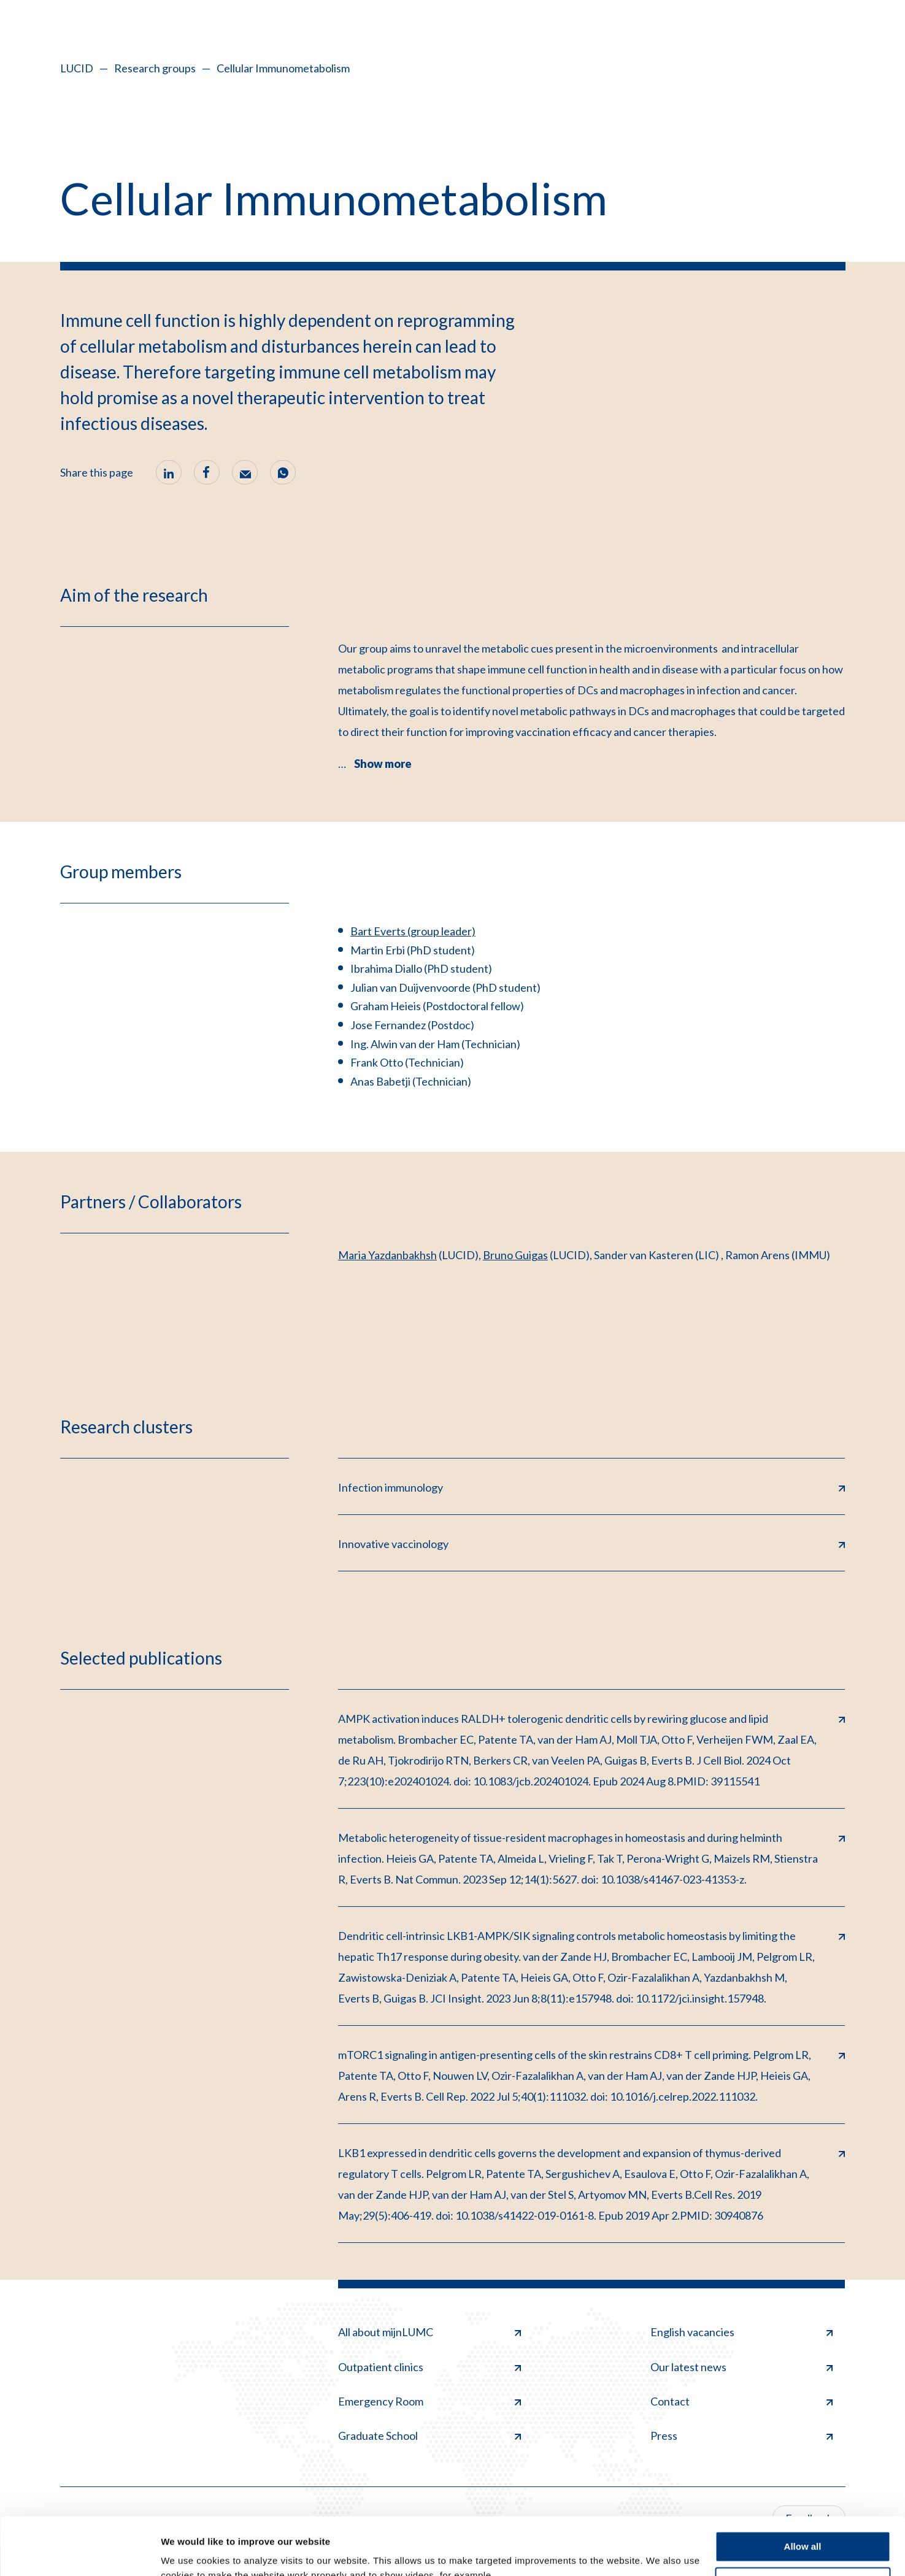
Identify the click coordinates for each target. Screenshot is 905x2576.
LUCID (76, 68)
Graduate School (429, 2435)
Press (741, 2435)
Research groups (155, 68)
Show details (189, 2552)
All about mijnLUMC (429, 2332)
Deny (802, 2525)
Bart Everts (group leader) (413, 931)
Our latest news (741, 2367)
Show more (383, 763)
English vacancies (741, 2332)
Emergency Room (429, 2401)
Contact (741, 2401)
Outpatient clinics (429, 2367)
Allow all (803, 2489)
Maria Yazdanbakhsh (387, 1255)
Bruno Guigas (515, 1255)
